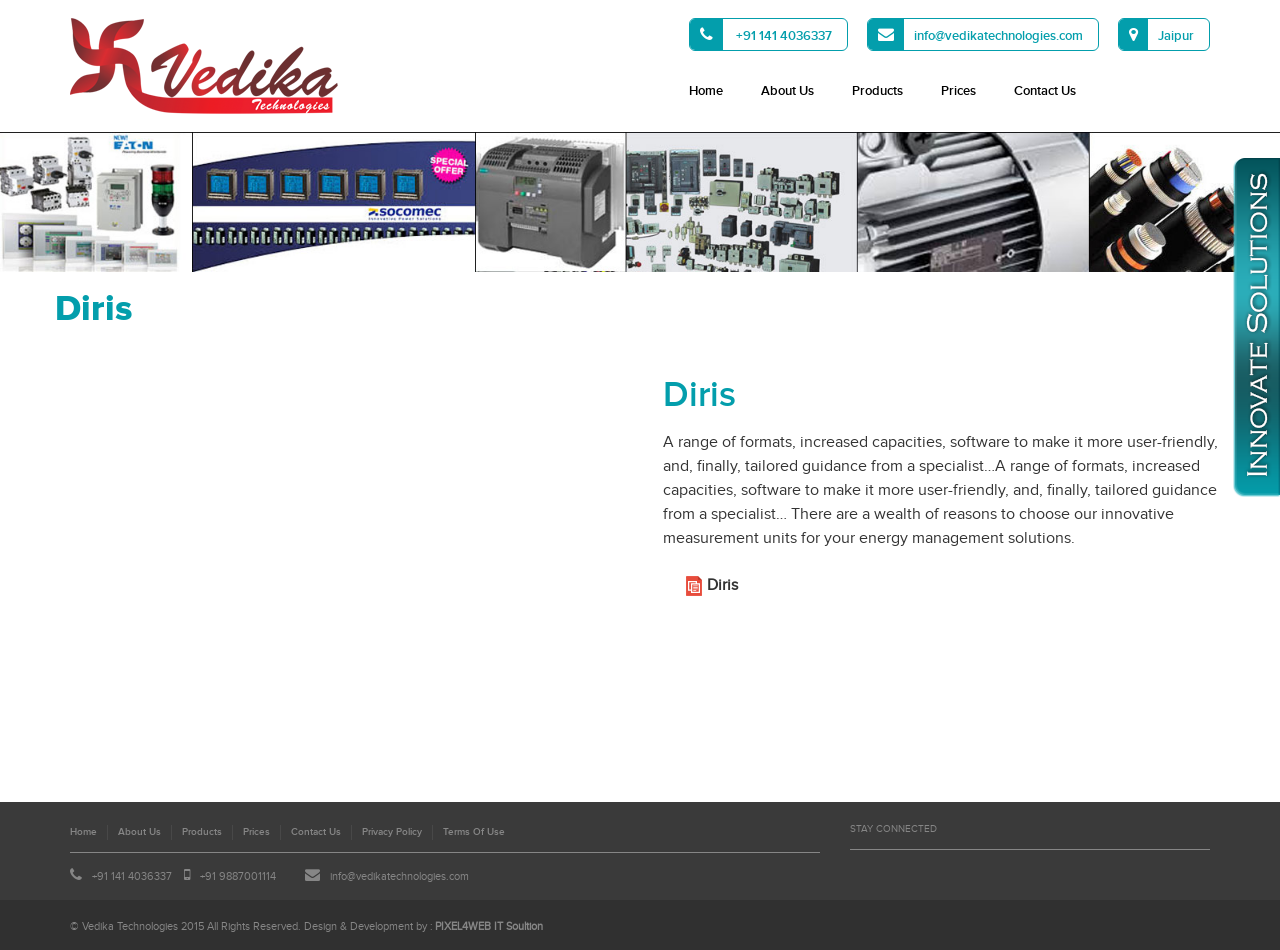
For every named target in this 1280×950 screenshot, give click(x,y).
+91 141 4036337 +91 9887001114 (173, 876)
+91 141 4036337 (761, 34)
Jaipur (1156, 34)
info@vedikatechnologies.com (975, 34)
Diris (722, 585)
